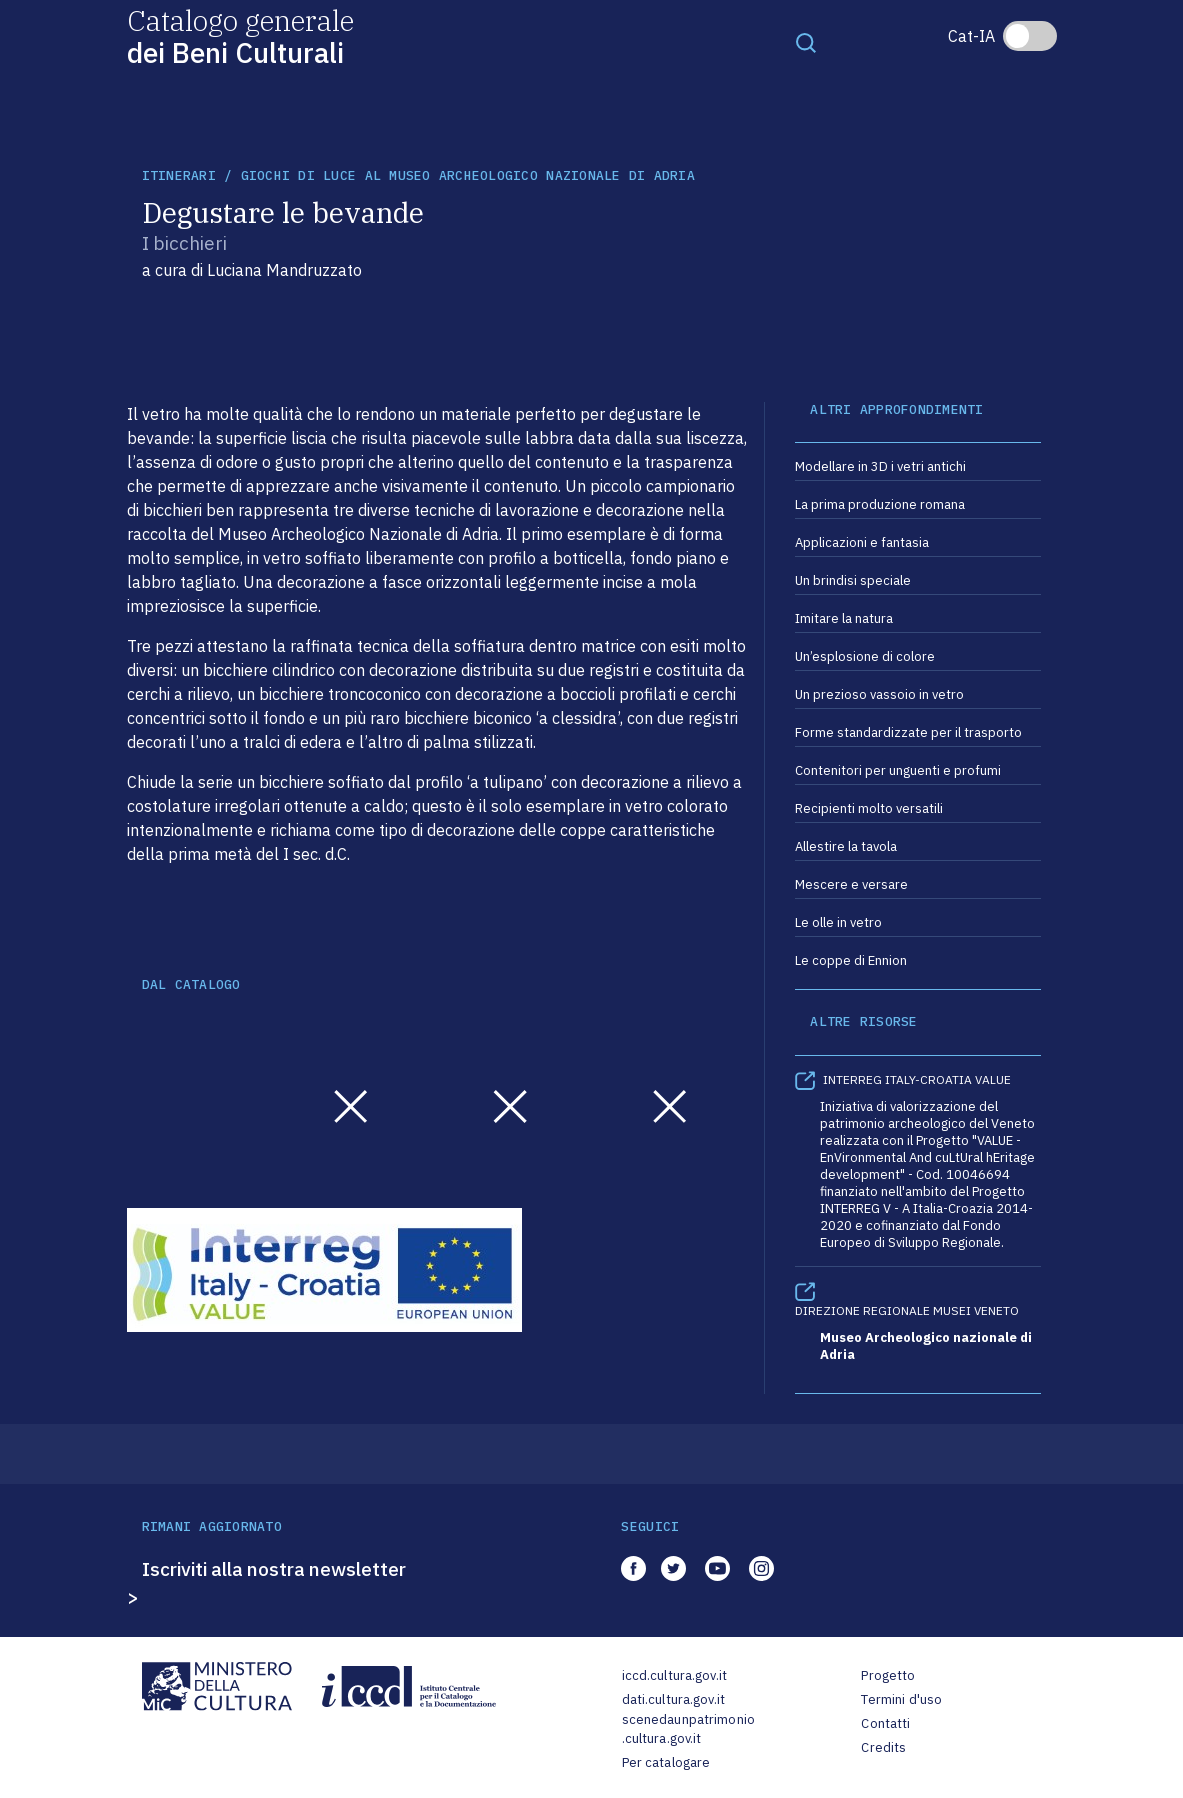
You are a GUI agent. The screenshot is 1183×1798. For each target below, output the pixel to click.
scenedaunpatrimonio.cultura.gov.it (688, 1729)
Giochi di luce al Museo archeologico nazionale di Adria (468, 175)
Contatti (885, 1723)
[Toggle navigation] (806, 42)
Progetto (888, 1675)
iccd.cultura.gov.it (674, 1675)
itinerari (179, 175)
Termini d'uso (901, 1699)
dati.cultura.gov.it (673, 1699)
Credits (883, 1747)
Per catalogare (666, 1762)
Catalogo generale (240, 35)
